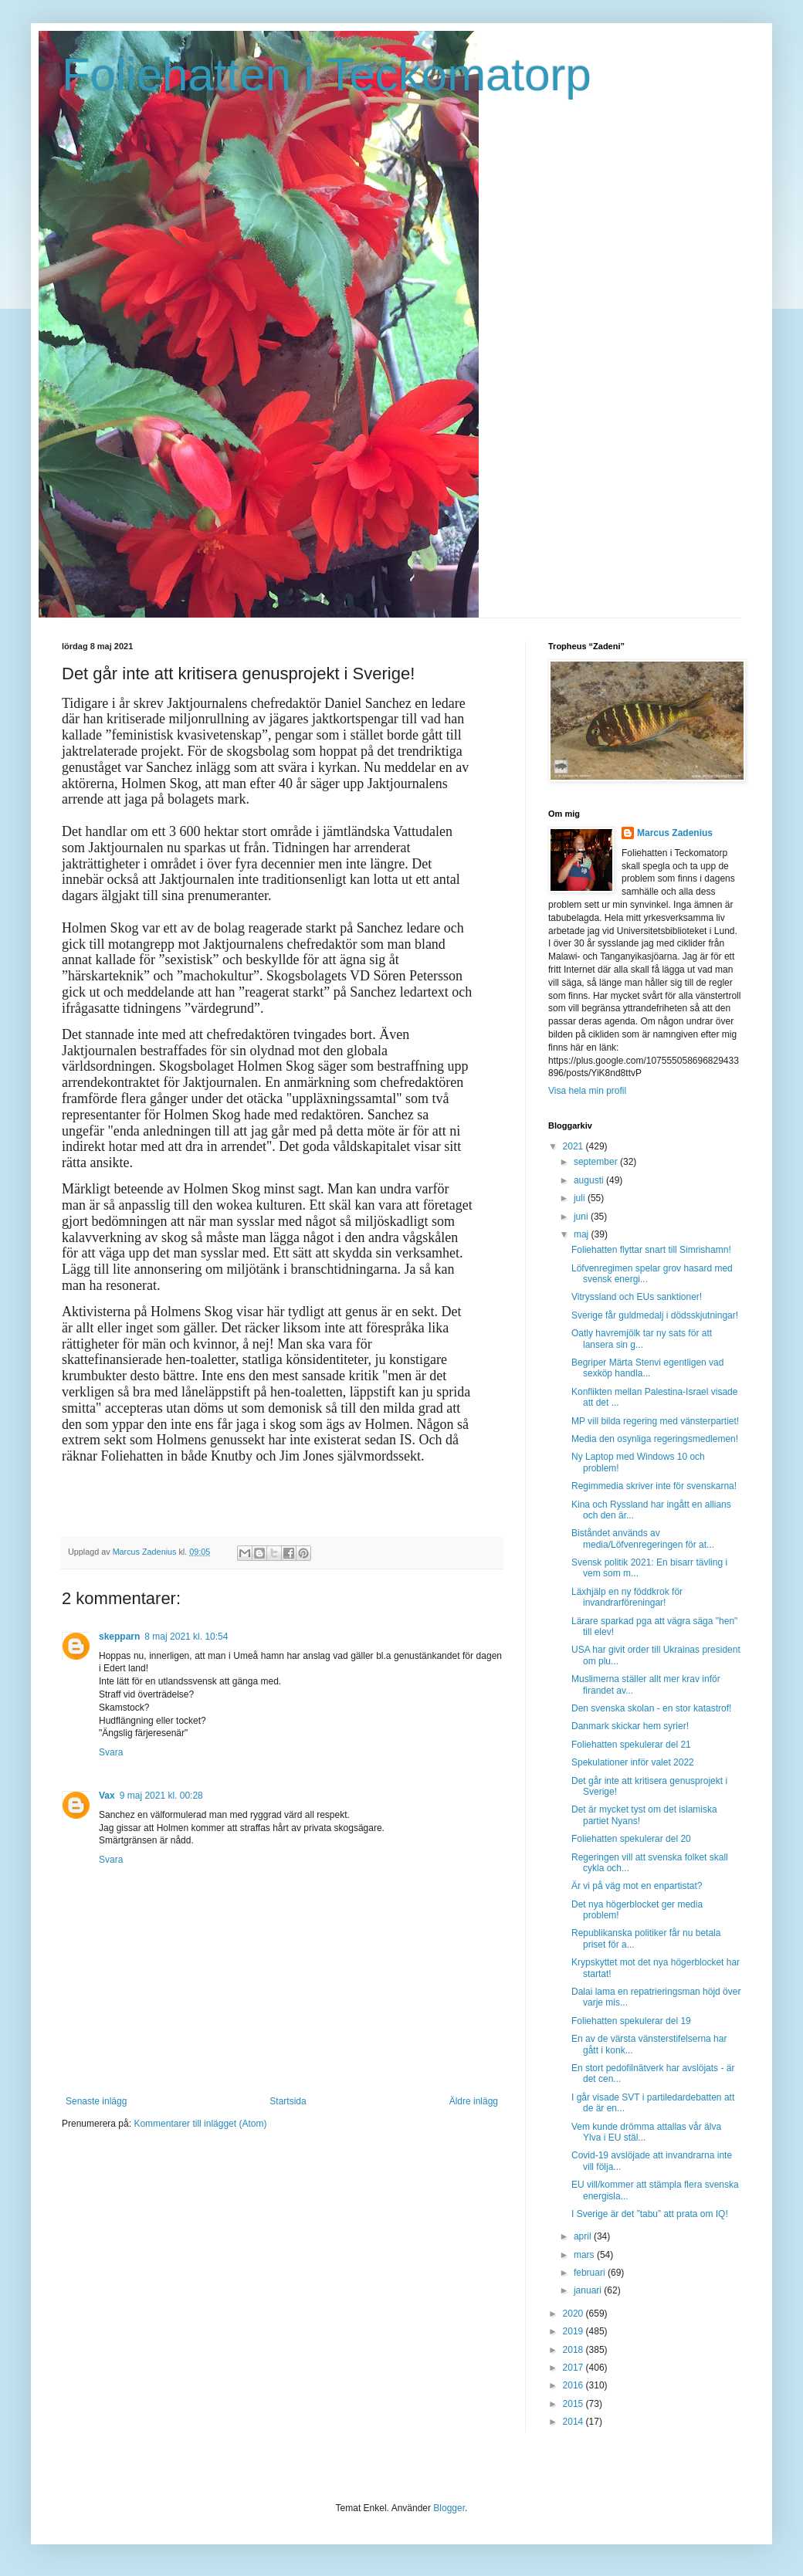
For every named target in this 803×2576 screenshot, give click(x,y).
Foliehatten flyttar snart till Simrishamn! (651, 1249)
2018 (574, 2349)
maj (582, 1234)
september (597, 1161)
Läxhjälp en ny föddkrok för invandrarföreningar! (627, 1597)
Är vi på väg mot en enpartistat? (636, 1885)
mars (585, 2254)
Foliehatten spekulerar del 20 (631, 1838)
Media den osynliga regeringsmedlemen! (654, 1439)
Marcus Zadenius (675, 833)
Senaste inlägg (96, 2101)
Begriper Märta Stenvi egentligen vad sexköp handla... (647, 1368)
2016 (574, 2385)
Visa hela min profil (587, 1090)
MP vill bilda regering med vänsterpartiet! (655, 1421)
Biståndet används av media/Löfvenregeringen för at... (642, 1538)
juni (582, 1216)
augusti (590, 1180)
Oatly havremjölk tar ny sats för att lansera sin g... (641, 1338)
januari (589, 2290)
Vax (107, 1795)
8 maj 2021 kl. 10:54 (186, 1636)
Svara (111, 1752)
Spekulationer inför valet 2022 (632, 1762)
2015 (574, 2403)
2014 (574, 2421)
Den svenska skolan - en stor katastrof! (651, 1708)
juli (581, 1198)
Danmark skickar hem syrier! (630, 1726)
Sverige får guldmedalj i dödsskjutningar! (654, 1315)
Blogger (449, 2508)
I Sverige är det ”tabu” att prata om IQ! (649, 2214)
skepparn (119, 1636)
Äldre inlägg (473, 2101)
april (584, 2236)
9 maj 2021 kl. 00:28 (161, 1795)
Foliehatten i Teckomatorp (326, 74)
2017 (574, 2367)
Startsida (287, 2101)
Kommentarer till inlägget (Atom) (200, 2123)
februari (591, 2272)
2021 (574, 1146)
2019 (574, 2331)
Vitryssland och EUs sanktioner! (636, 1296)
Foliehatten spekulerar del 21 (631, 1744)
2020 (574, 2313)
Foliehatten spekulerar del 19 (631, 2021)
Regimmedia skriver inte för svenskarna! (654, 1486)
